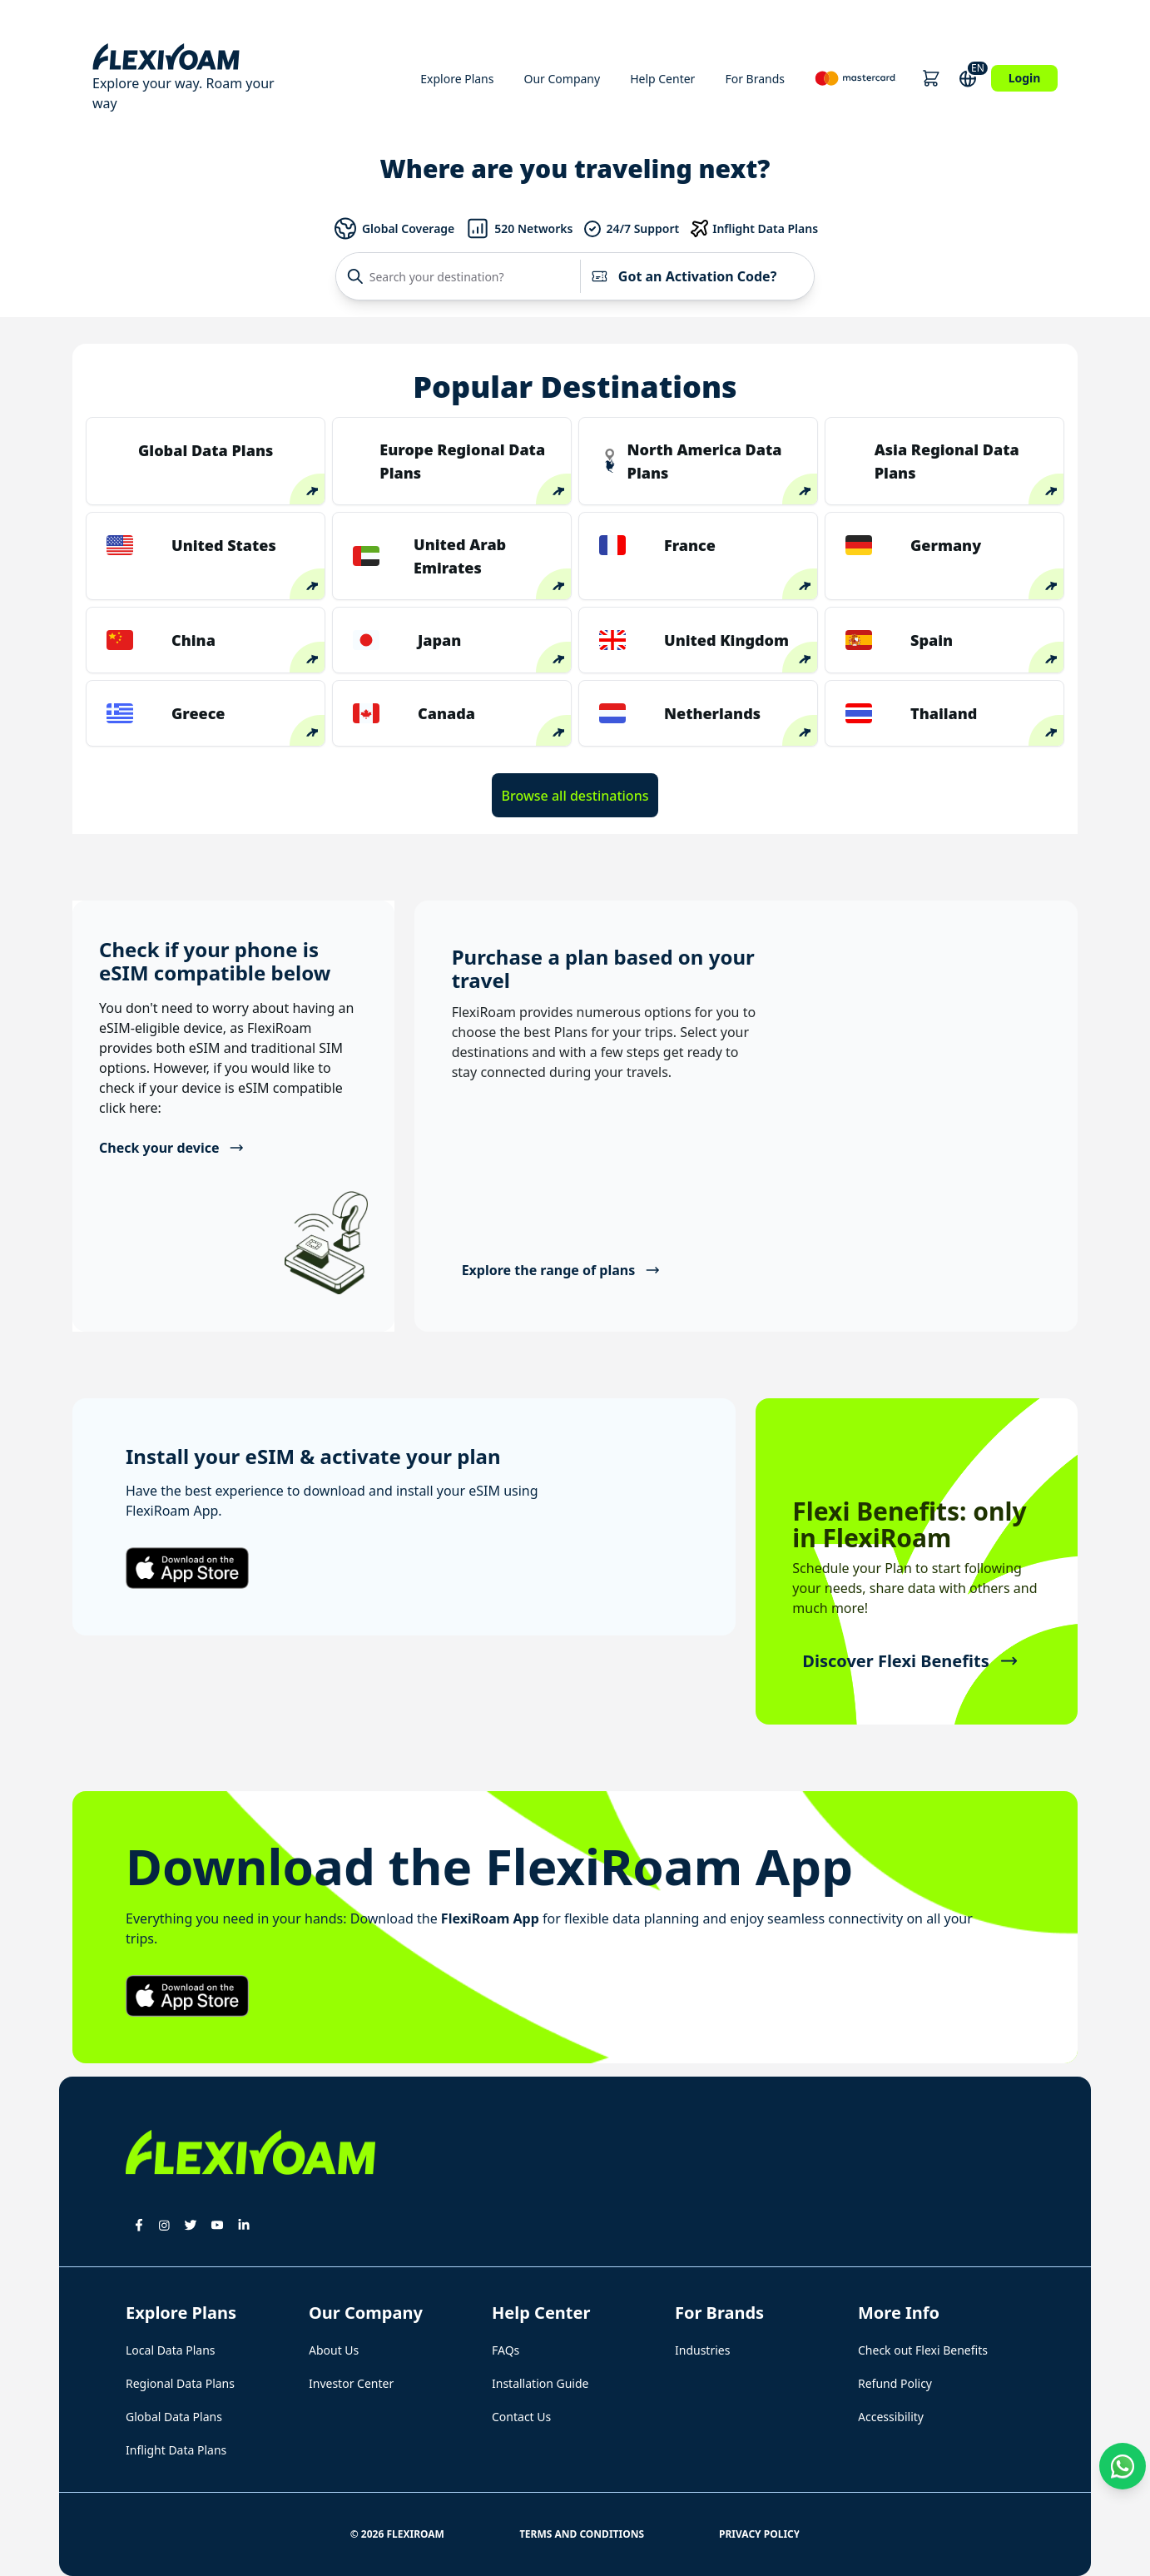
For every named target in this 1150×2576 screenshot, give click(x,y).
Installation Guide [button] (540, 2383)
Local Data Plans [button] (171, 2350)
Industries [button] (702, 2350)
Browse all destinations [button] (575, 796)
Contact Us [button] (521, 2417)
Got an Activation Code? (683, 276)
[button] (931, 78)
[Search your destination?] (462, 276)
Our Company (561, 79)
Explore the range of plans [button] (561, 1270)
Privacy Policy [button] (759, 2534)
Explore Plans (456, 79)
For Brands (755, 79)
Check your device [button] (172, 1148)
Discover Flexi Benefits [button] (910, 1661)
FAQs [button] (505, 2350)
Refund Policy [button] (895, 2383)
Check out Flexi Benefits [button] (923, 2350)
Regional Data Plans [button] (180, 2383)
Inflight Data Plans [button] (176, 2450)
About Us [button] (334, 2350)
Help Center (662, 79)
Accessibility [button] (891, 2417)
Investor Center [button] (351, 2383)
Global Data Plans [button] (174, 2417)
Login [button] (1025, 78)
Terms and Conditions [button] (581, 2534)
